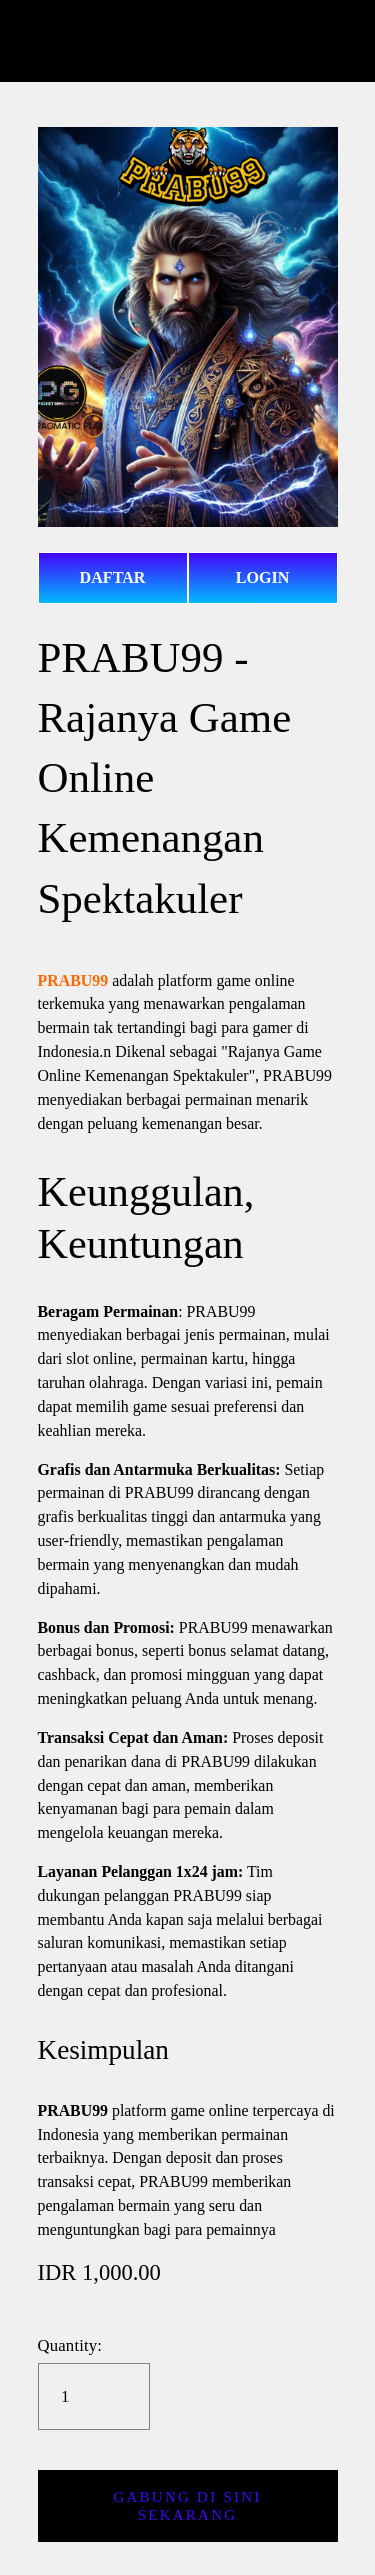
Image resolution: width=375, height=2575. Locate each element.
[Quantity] (93, 2381)
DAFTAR (113, 577)
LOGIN (263, 577)
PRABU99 (73, 969)
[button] (188, 2491)
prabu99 (188, 41)
